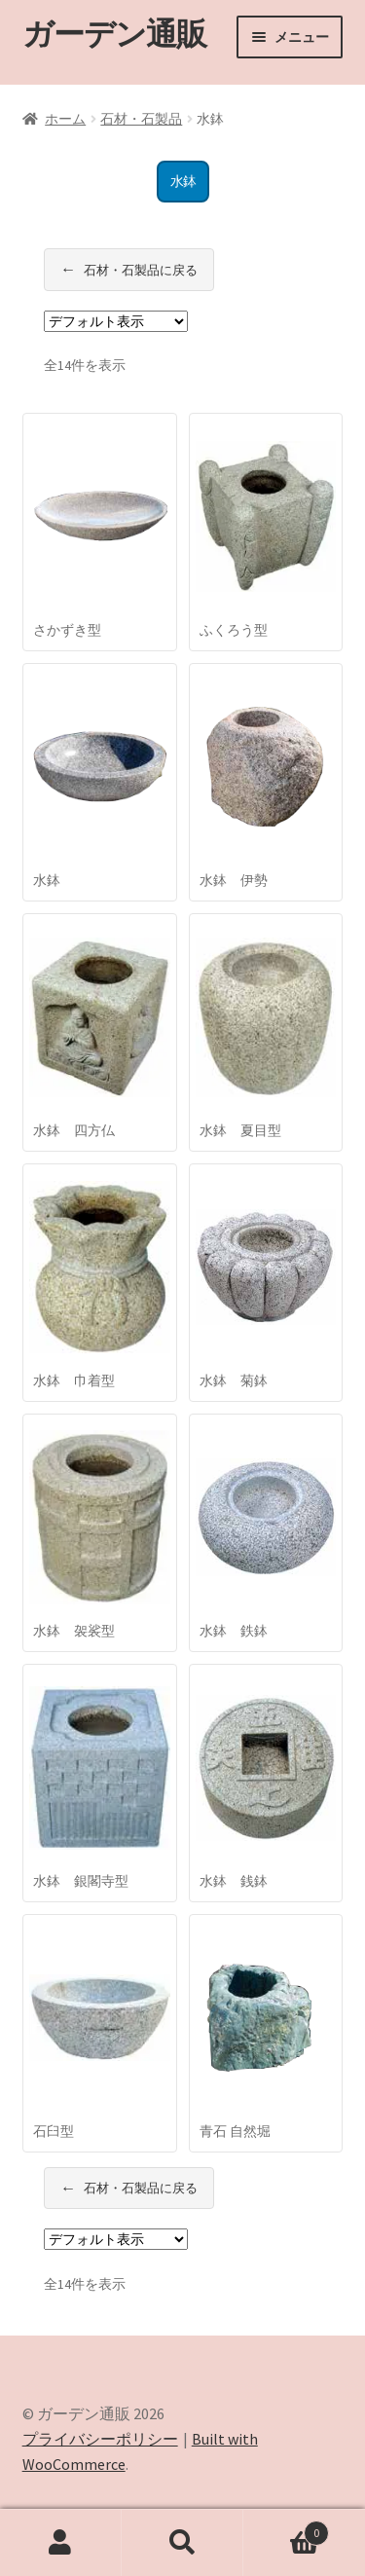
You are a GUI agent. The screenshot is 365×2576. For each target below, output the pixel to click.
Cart (286, 2529)
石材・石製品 (141, 119)
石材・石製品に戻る (129, 269)
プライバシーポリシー (100, 2438)
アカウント (61, 2543)
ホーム (65, 119)
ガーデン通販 (114, 34)
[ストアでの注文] (116, 321)
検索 (182, 2543)
